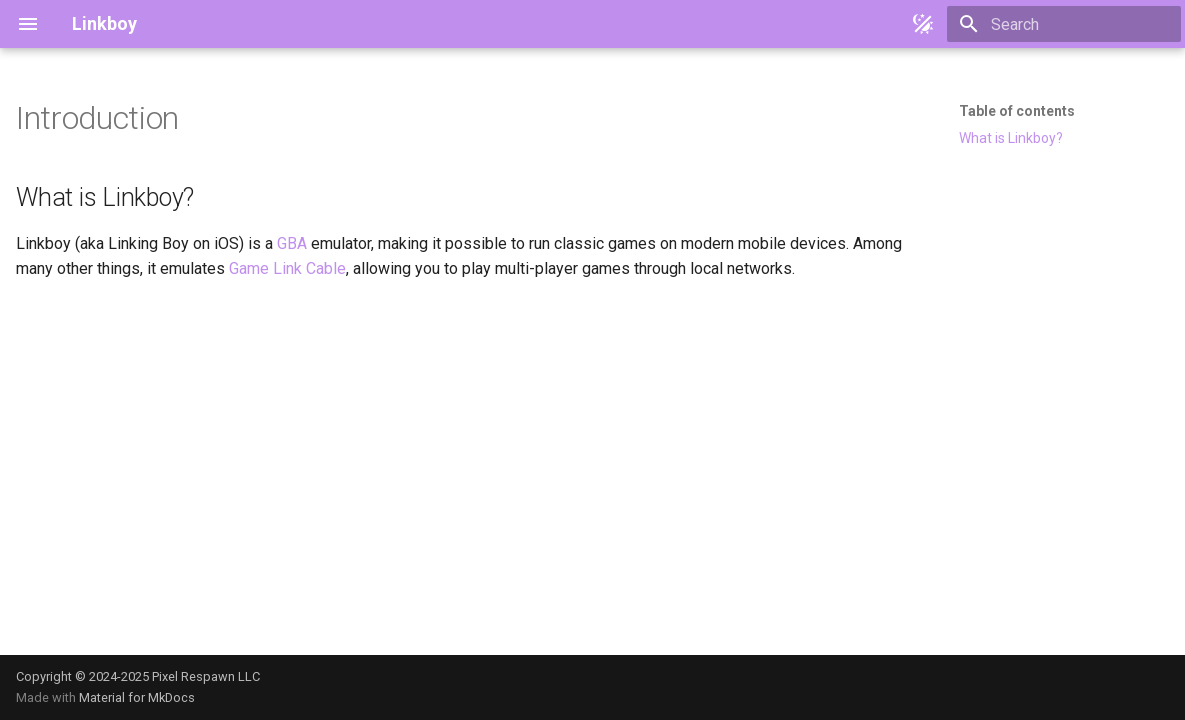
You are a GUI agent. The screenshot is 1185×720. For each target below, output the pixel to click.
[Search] (1064, 24)
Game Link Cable (287, 268)
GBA (292, 243)
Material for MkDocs (137, 697)
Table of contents (1017, 111)
